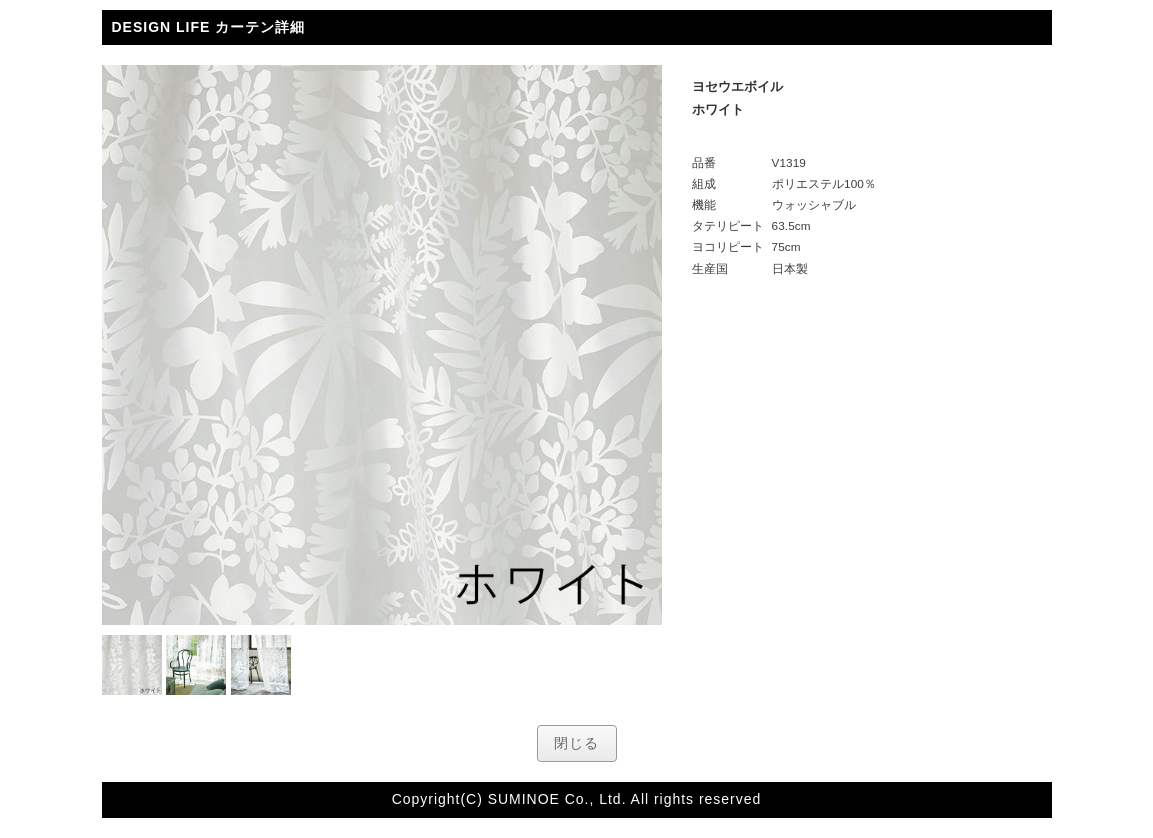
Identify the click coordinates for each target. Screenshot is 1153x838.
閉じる (576, 743)
